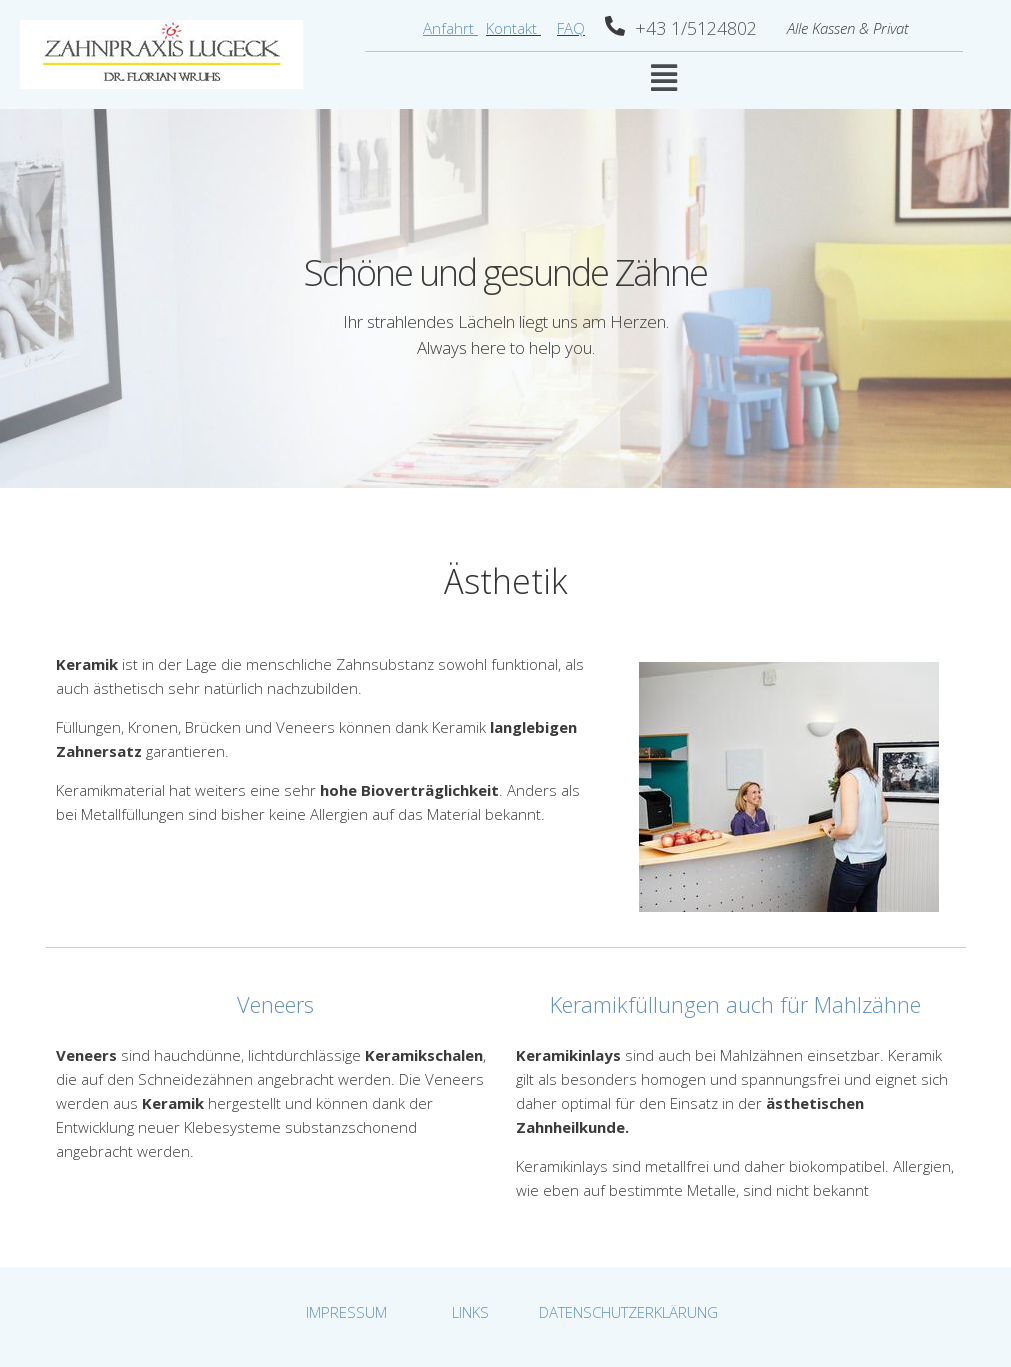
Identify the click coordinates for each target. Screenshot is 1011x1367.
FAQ (571, 28)
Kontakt (513, 28)
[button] (663, 77)
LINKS (470, 1312)
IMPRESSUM (346, 1312)
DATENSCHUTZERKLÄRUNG (628, 1312)
